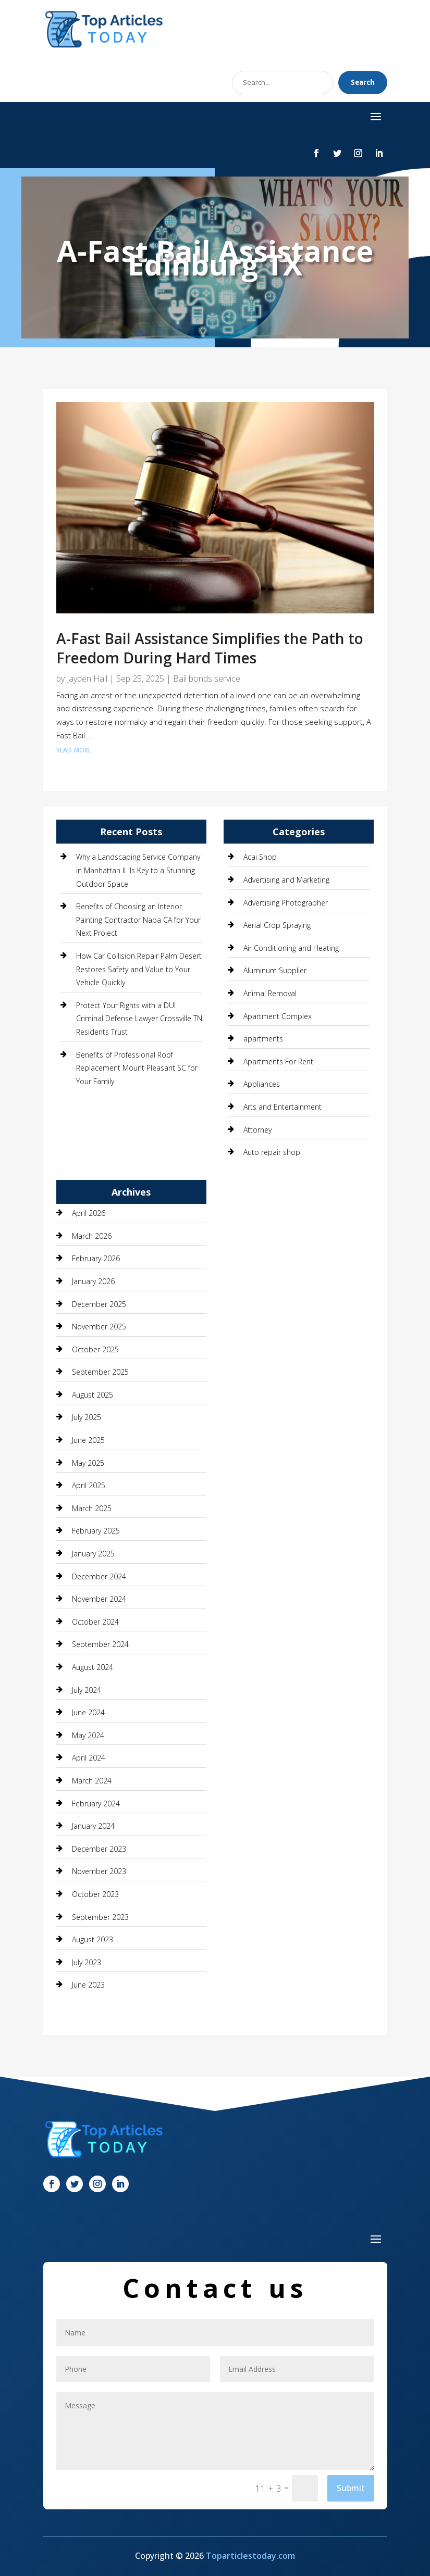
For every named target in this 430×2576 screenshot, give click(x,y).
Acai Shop (260, 857)
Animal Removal (270, 993)
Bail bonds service (206, 678)
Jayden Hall (87, 678)
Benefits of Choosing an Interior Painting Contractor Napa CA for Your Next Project (138, 919)
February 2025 (96, 1531)
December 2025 (99, 1304)
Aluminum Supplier (274, 970)
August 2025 (92, 1395)
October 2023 (95, 1894)
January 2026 (93, 1281)
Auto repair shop (271, 1152)
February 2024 (96, 1803)
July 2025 (86, 1417)
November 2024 (99, 1599)
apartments (263, 1039)
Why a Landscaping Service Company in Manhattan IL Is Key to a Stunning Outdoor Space (138, 870)
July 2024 (86, 1690)
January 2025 (93, 1554)
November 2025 (99, 1326)
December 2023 (99, 1849)
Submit (351, 2488)
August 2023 (92, 1939)
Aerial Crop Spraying (277, 925)
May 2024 (88, 1735)
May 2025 (88, 1463)
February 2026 (96, 1258)
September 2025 (100, 1372)
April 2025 (88, 1485)
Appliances (261, 1084)
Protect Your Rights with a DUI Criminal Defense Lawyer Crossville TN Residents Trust (139, 1018)
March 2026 (92, 1236)
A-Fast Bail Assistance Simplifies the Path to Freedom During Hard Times (209, 648)
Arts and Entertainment (282, 1107)
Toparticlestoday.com (250, 2555)
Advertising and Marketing (286, 880)
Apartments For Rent (278, 1061)
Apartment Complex (277, 1016)
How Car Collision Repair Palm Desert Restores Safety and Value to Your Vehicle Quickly (139, 969)
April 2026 (88, 1213)
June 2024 (88, 1712)
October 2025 (95, 1349)
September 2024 (100, 1644)
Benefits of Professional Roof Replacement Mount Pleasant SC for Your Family (137, 1068)
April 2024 (88, 1758)
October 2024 (95, 1622)
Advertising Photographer (285, 903)
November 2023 (99, 1871)
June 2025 (88, 1440)
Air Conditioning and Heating (291, 948)
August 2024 (92, 1667)
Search (363, 82)
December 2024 (99, 1576)
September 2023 (100, 1917)
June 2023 (88, 1985)
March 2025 (92, 1508)
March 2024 (92, 1781)
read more (73, 749)
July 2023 (86, 1962)
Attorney (257, 1130)
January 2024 (93, 1826)
